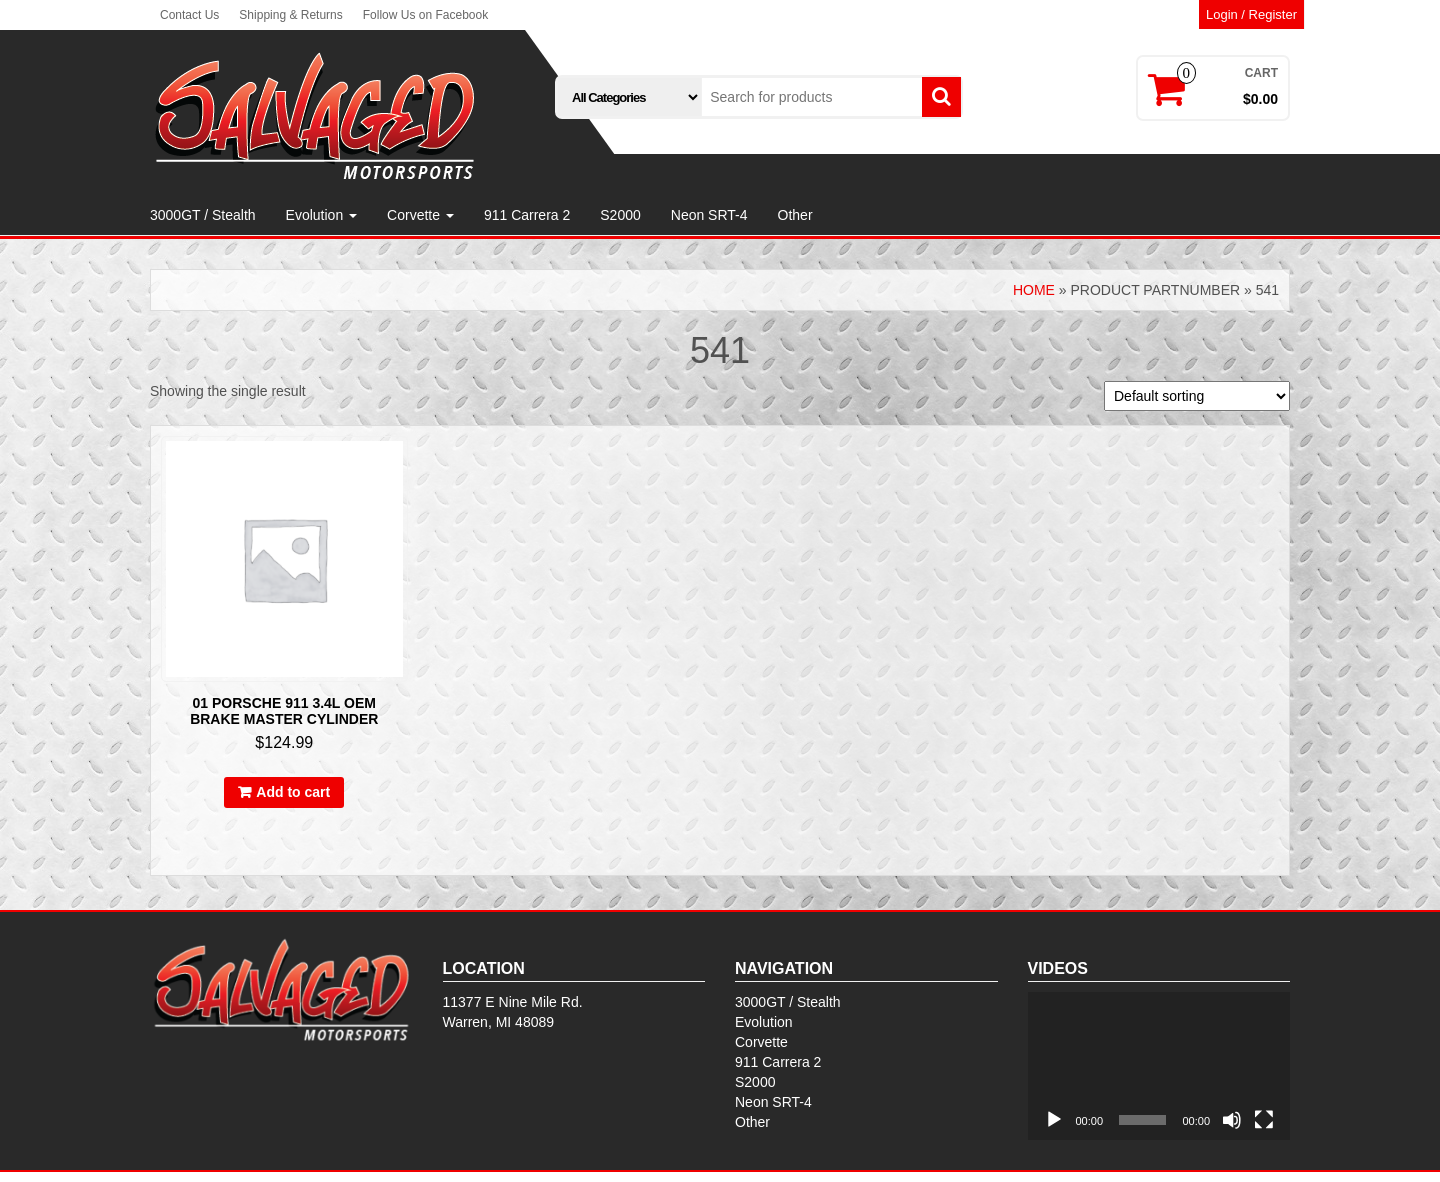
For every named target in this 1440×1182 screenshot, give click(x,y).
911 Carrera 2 (527, 215)
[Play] (1054, 1120)
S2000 (620, 215)
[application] (1159, 1066)
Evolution (321, 215)
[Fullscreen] (1264, 1120)
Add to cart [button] (293, 792)
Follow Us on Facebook (425, 15)
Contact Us (189, 15)
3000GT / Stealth (203, 215)
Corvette (420, 215)
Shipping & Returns (290, 15)
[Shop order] (1197, 396)
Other (795, 215)
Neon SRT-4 (709, 215)
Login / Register (1251, 14)
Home (1034, 290)
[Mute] (1232, 1120)
